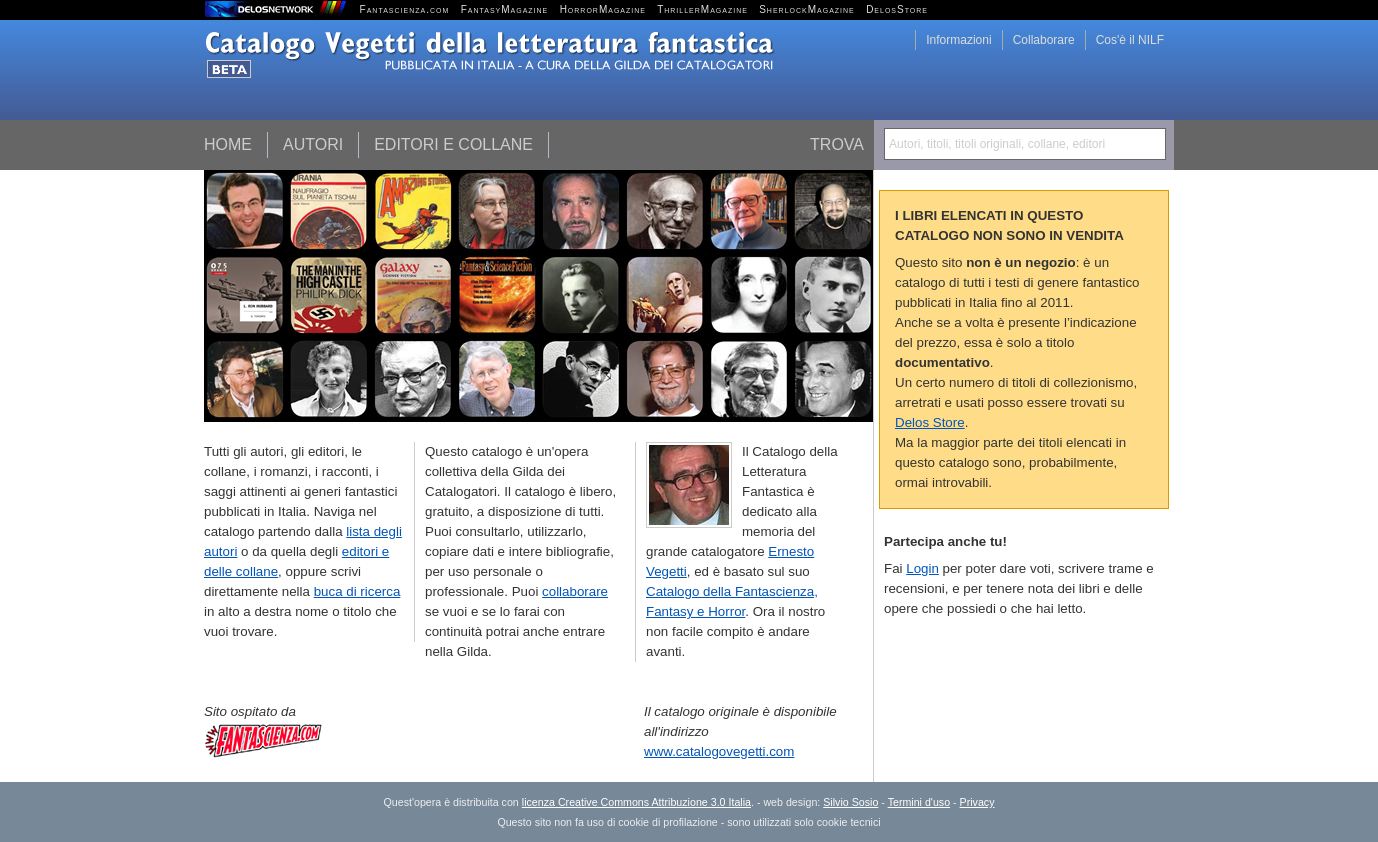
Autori (313, 144)
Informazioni (958, 40)
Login (922, 568)
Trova (837, 144)
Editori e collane (453, 144)
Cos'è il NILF (1130, 40)
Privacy (977, 802)
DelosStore (897, 9)
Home (228, 144)
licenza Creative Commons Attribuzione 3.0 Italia (636, 802)
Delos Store (930, 422)
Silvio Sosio (850, 802)
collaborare (575, 591)
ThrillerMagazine (702, 9)
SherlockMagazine (807, 9)
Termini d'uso (919, 802)
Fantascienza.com (405, 9)
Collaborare (1044, 40)
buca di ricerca (357, 591)
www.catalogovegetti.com (719, 751)
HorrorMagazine (603, 9)
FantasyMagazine (505, 9)
